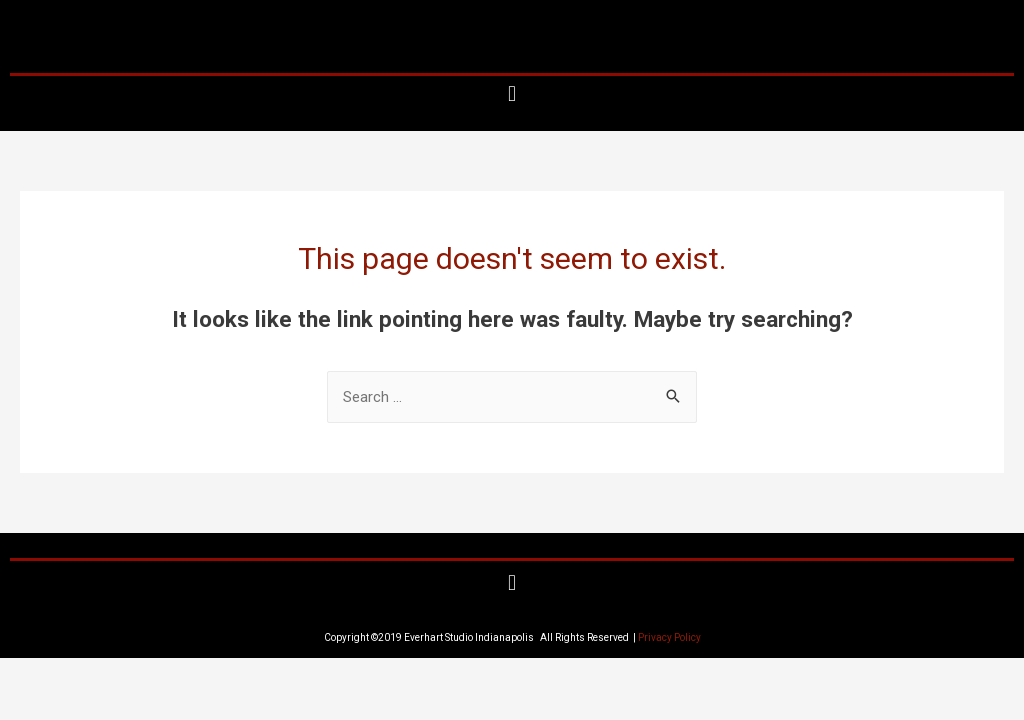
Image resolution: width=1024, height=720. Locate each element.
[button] (511, 94)
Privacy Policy (669, 637)
